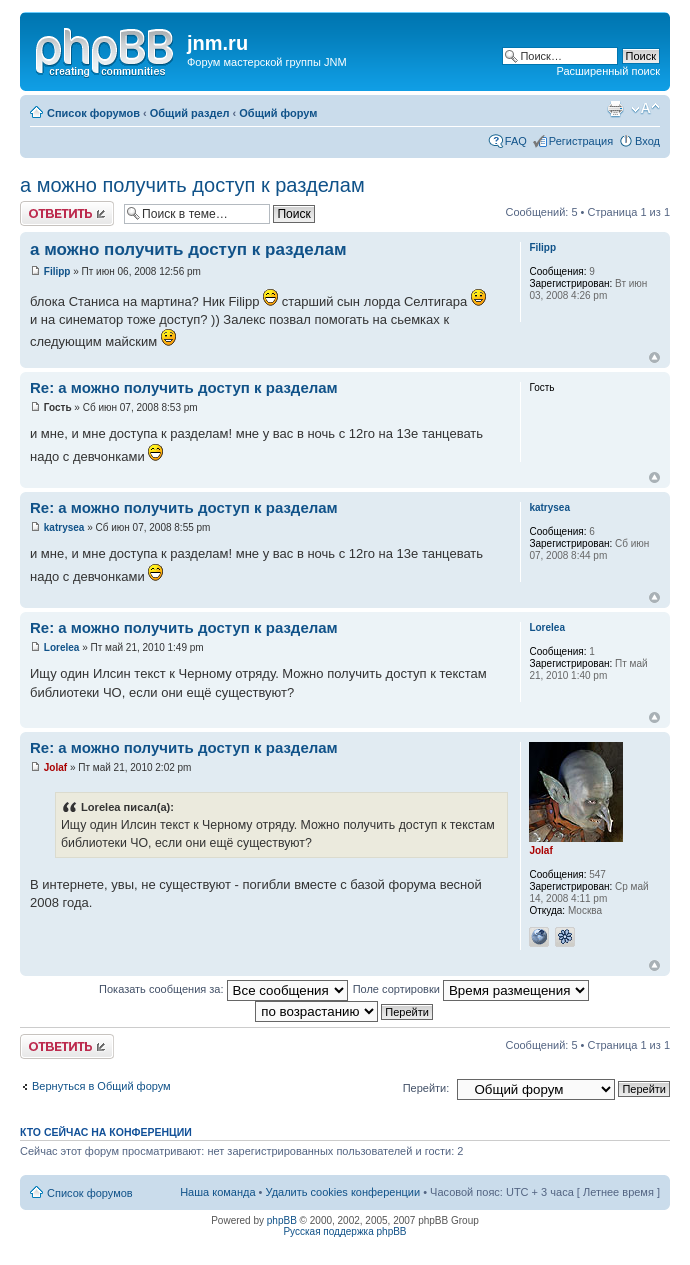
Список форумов (93, 113)
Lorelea (62, 647)
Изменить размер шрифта (645, 109)
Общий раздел (190, 113)
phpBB (282, 1220)
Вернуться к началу (654, 357)
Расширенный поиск (608, 71)
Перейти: (426, 1088)
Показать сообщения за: (223, 989)
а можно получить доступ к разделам (192, 185)
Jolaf (55, 767)
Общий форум (278, 113)
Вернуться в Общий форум (101, 1086)
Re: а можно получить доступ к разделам (184, 387)
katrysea (64, 527)
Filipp (57, 271)
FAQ (516, 141)
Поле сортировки (471, 989)
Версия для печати (615, 109)
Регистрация (581, 141)
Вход (647, 141)
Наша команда (217, 1192)
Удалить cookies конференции (343, 1192)
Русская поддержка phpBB (344, 1231)
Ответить (67, 213)
